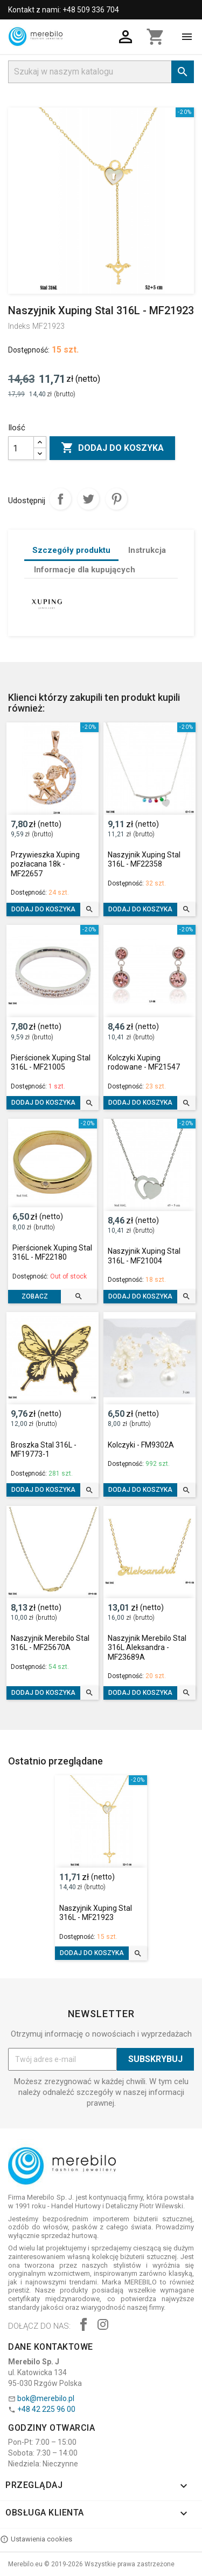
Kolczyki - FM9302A (141, 1445)
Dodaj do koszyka (112, 448)
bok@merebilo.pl (45, 2398)
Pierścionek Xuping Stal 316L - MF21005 (50, 1062)
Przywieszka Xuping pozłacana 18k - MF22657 (45, 864)
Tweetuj (88, 499)
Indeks (19, 326)
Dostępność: (29, 350)
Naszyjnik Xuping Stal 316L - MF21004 (144, 1256)
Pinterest (116, 499)
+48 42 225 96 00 (46, 2409)
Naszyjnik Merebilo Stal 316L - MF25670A (50, 1643)
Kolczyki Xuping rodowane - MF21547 (144, 1062)
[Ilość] (21, 448)
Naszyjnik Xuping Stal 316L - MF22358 (144, 859)
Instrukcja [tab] (147, 550)
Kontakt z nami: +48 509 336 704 (63, 9)
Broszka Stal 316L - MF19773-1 (43, 1450)
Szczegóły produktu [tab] (71, 550)
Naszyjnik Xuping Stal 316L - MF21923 (95, 1913)
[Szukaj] (101, 71)
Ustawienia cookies (36, 2539)
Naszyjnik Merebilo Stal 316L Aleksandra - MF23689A (147, 1647)
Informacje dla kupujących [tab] (84, 569)
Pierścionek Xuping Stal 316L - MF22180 (52, 1252)
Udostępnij (60, 499)
